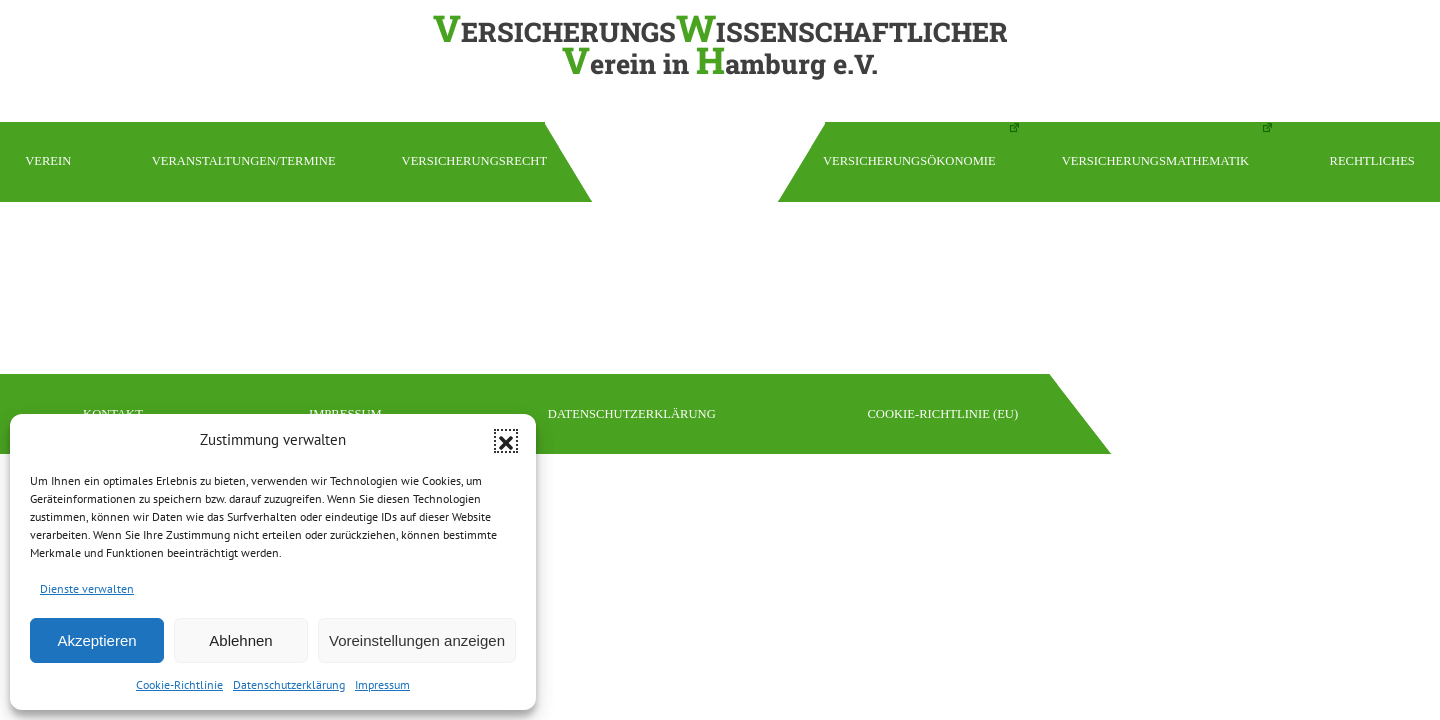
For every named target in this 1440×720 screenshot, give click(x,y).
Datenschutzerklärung (289, 684)
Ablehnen (240, 640)
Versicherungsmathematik (1156, 161)
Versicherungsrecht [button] (475, 161)
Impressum (382, 684)
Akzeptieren (96, 640)
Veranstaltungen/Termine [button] (244, 161)
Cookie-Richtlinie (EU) (942, 414)
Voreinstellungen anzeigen (417, 640)
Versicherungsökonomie (909, 161)
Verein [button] (48, 161)
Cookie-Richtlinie (179, 684)
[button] (506, 441)
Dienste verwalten (87, 588)
